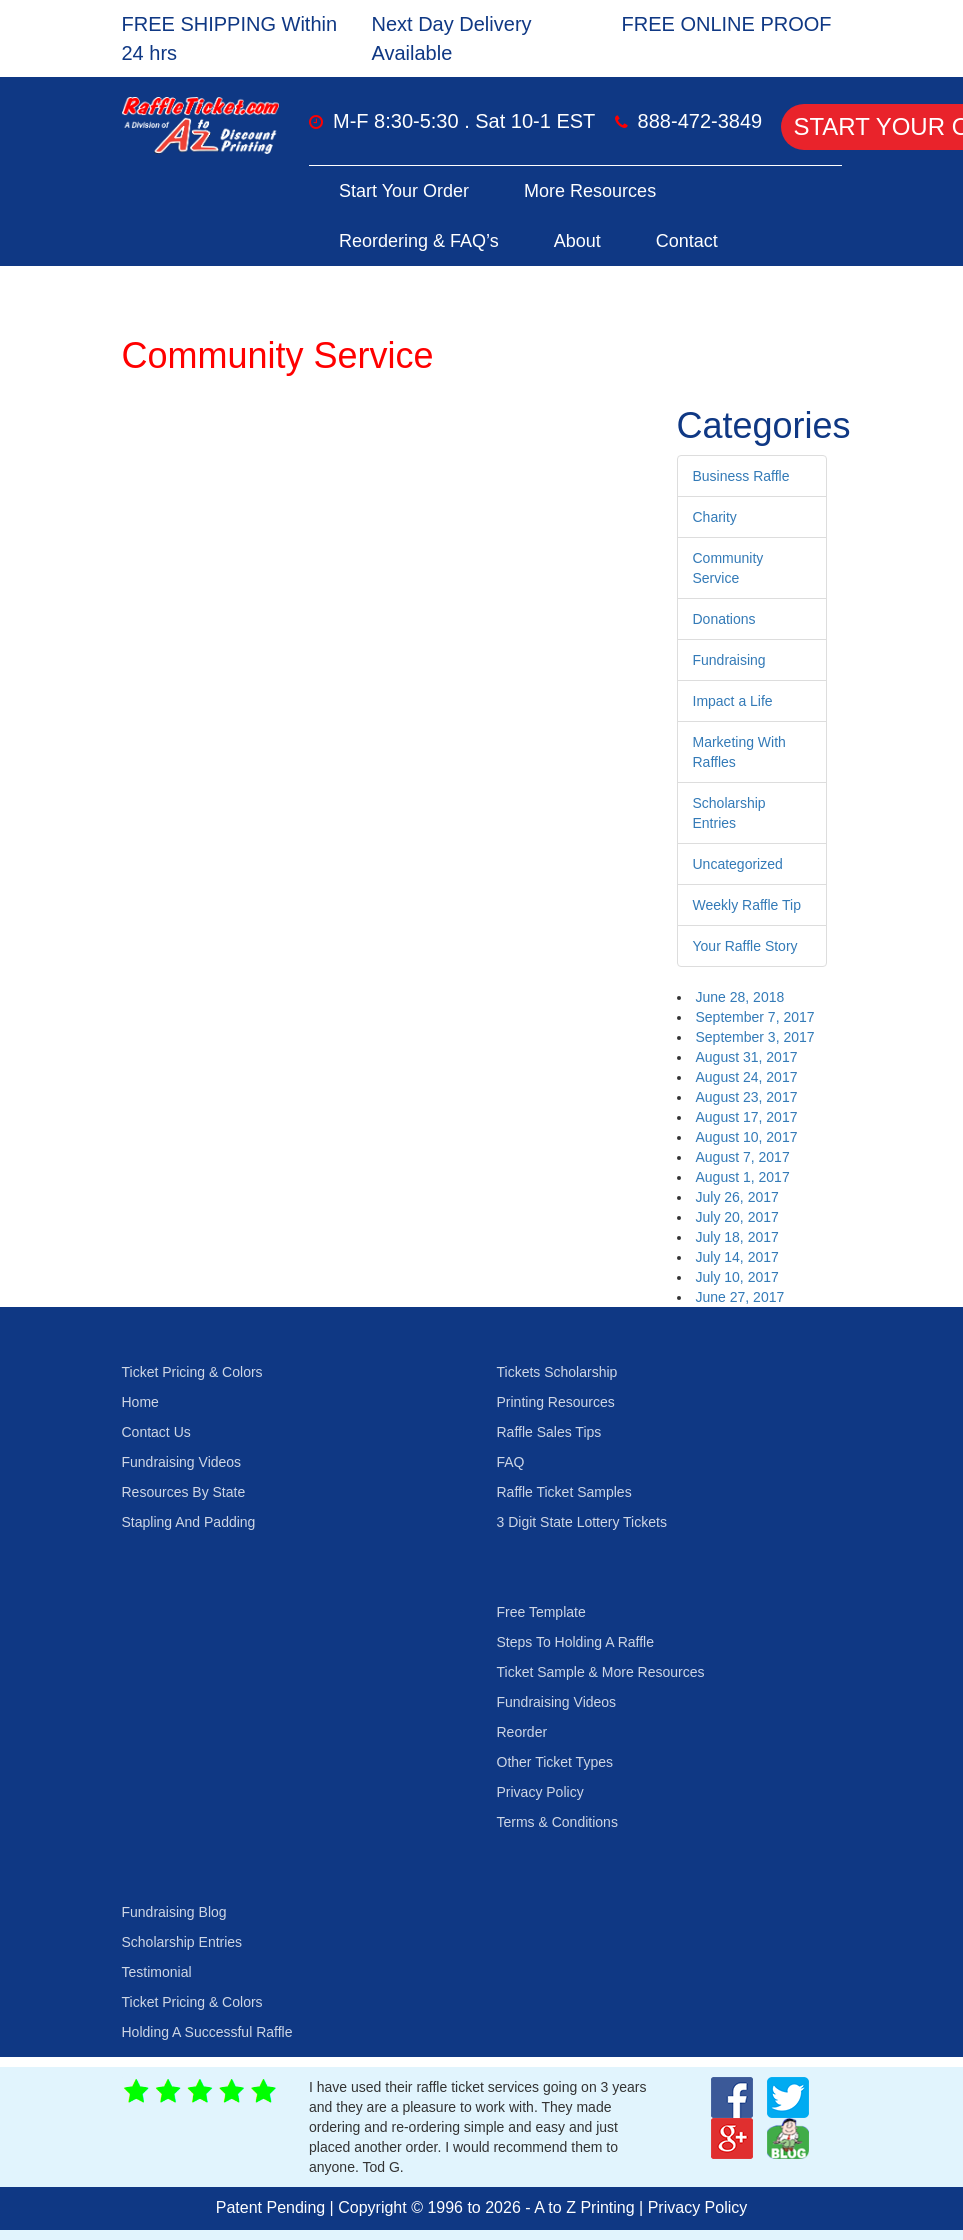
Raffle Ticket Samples (564, 1492)
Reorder (522, 1732)
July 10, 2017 (737, 1277)
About (577, 241)
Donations (724, 619)
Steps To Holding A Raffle (575, 1642)
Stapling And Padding (189, 1522)
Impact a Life (733, 701)
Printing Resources (556, 1402)
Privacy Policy (540, 1792)
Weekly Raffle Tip (747, 905)
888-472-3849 (700, 121)
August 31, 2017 (747, 1057)
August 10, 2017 (747, 1137)
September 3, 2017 (755, 1037)
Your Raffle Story (745, 946)
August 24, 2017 (747, 1077)
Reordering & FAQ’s (419, 241)
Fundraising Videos (182, 1462)
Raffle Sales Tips (549, 1432)
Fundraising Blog (174, 1912)
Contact (687, 241)
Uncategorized (738, 864)
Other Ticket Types (555, 1762)
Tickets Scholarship (557, 1372)
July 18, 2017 (737, 1237)
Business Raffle (741, 476)
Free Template (541, 1612)
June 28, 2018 (740, 997)
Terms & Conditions (557, 1822)
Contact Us (156, 1432)
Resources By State (184, 1492)
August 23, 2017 (747, 1097)
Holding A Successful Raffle (207, 2032)
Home (140, 1402)
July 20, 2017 (737, 1217)
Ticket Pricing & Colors (192, 1372)
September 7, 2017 (755, 1017)
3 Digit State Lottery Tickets (582, 1522)
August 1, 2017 (743, 1177)
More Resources (590, 191)
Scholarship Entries (182, 1942)
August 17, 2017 (747, 1117)
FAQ (511, 1462)
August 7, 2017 (743, 1157)
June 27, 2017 (740, 1297)
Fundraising (729, 660)
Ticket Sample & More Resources (601, 1672)
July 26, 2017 (737, 1197)
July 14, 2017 (737, 1257)
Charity (715, 517)
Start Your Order (404, 191)
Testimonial (157, 1972)
